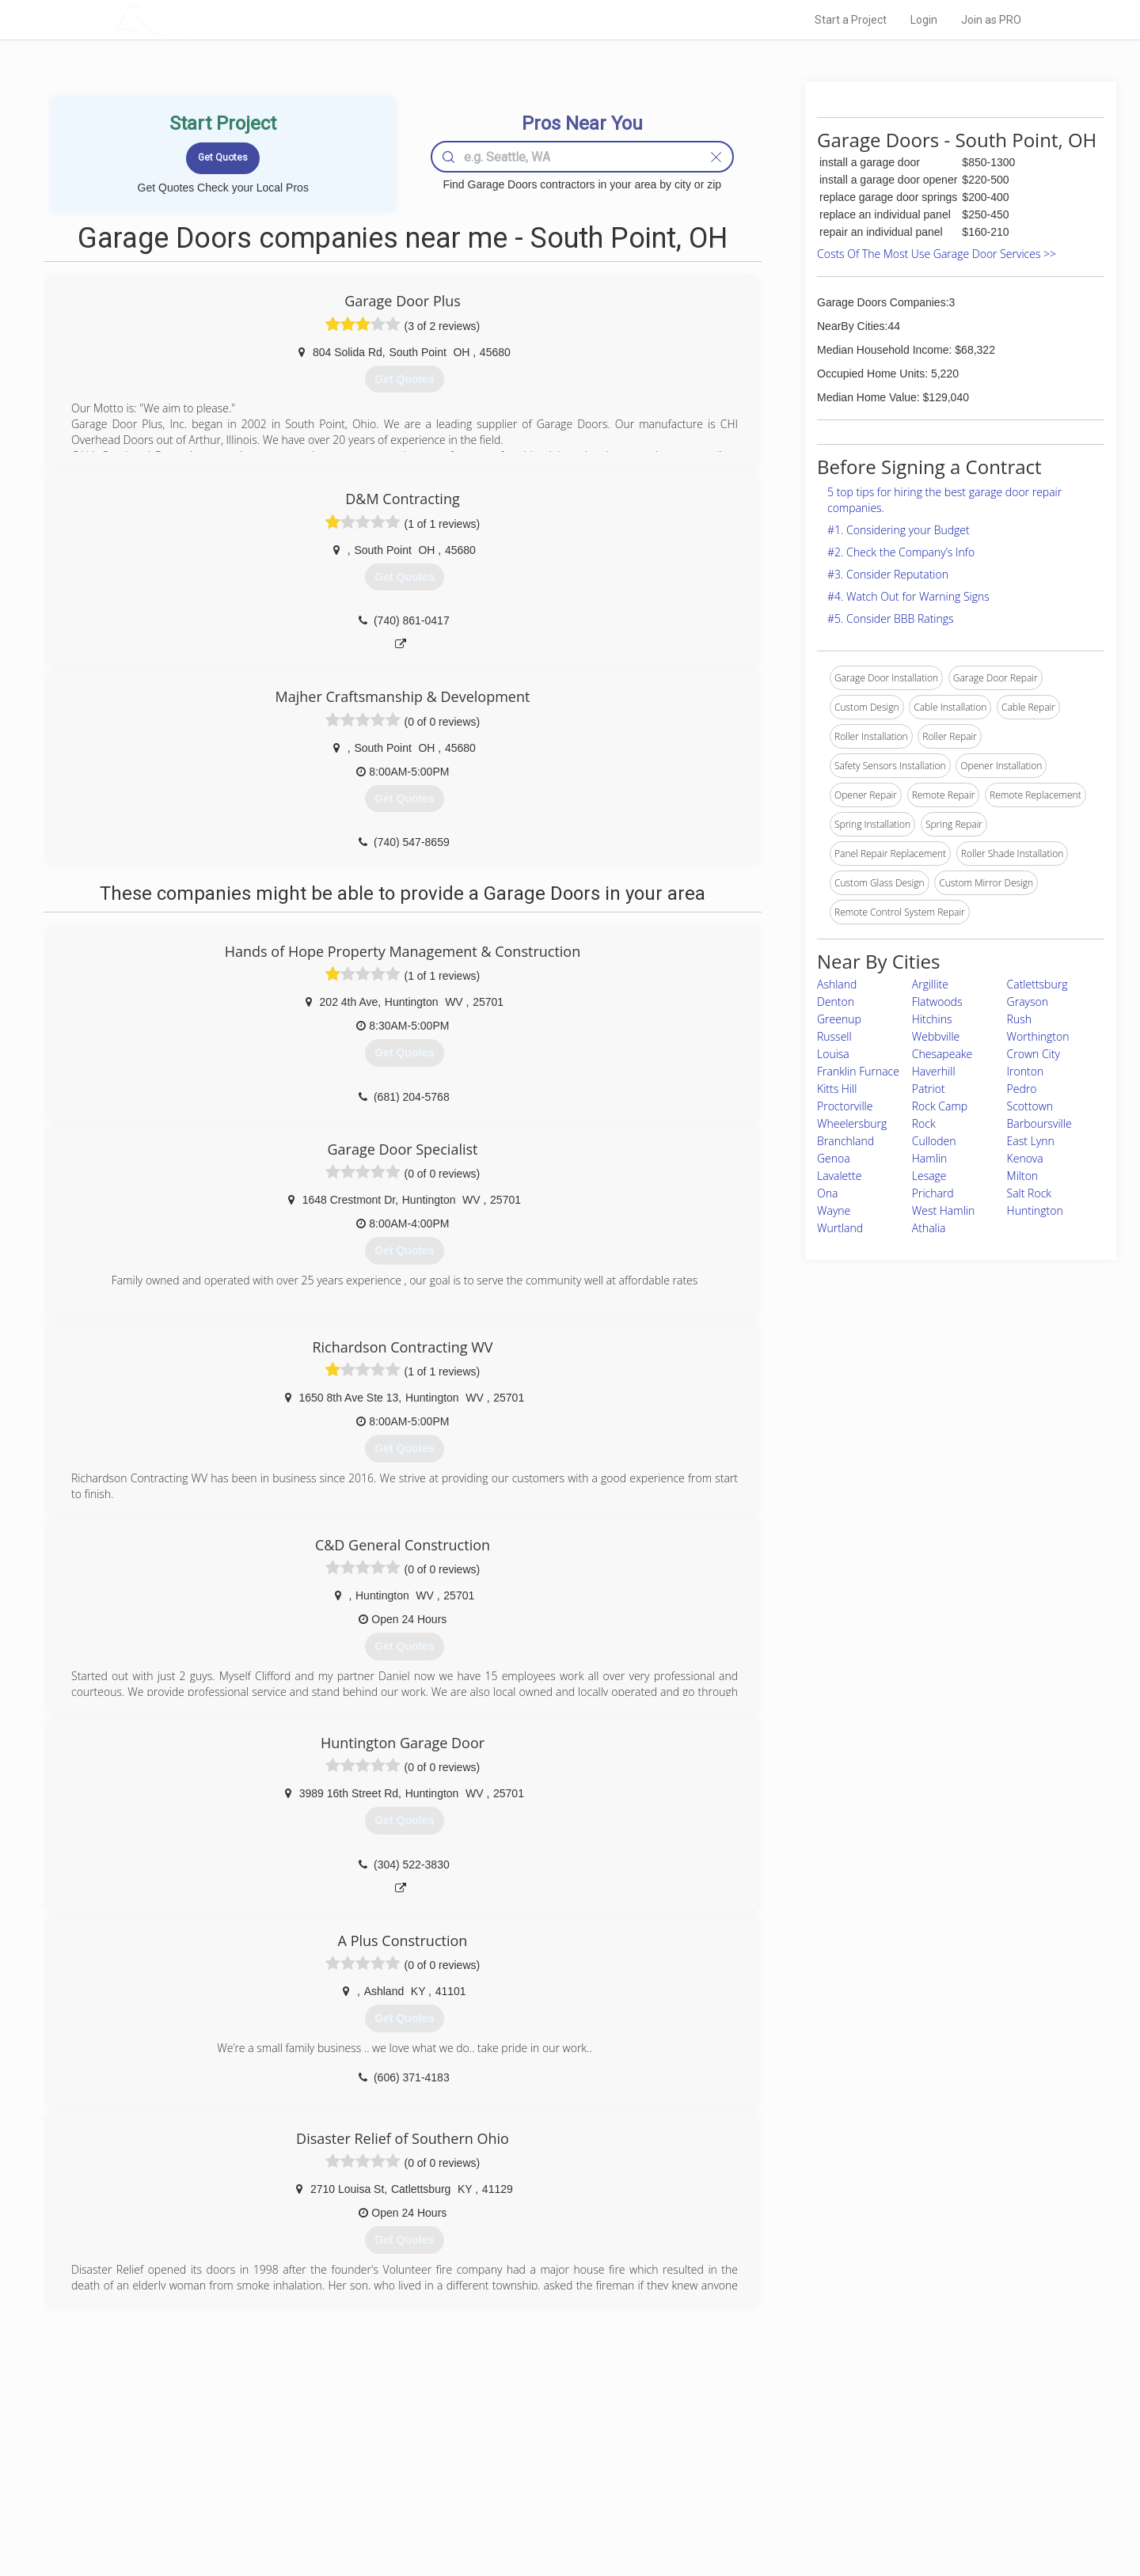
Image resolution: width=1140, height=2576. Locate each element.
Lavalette (839, 1175)
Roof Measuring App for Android (557, 2513)
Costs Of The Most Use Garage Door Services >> (936, 253)
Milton (1023, 1175)
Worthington (1038, 1036)
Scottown (1030, 1105)
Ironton (1025, 1071)
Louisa (833, 1053)
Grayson (1027, 1001)
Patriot (928, 1088)
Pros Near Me (297, 2460)
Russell (834, 1036)
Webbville (936, 1036)
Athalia (929, 1227)
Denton (835, 1001)
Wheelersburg (852, 1123)
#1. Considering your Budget (898, 529)
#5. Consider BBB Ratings (890, 618)
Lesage (929, 1175)
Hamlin (929, 1158)
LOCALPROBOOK (206, 19)
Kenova (1025, 1158)
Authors (770, 2477)
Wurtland (840, 1227)
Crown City (1033, 1053)
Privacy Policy (783, 2460)
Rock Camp (939, 1105)
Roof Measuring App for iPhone (555, 2496)
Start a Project (851, 19)
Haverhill (934, 1071)
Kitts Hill (837, 1088)
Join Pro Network (525, 2442)
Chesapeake (942, 1053)
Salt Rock (1029, 1193)
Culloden (934, 1140)
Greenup (839, 1018)
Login (923, 19)
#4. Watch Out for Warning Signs (908, 596)
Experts (504, 2460)
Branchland (845, 1140)
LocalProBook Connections (812, 2496)
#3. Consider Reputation (887, 574)
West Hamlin (943, 1210)
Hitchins (932, 1018)
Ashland (837, 984)
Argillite (930, 984)
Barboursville (1039, 1123)
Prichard (933, 1193)
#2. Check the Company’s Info (901, 552)
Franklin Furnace (858, 1071)
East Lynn (1030, 1140)
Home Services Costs (315, 2442)
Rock (924, 1123)
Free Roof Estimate (310, 2496)
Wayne (833, 1210)
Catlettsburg (1037, 984)
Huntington (1035, 1210)
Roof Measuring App (532, 2477)
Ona (827, 1193)
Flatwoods (937, 1001)
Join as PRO (991, 19)
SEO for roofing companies (811, 2513)
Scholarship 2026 (791, 2442)
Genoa (833, 1158)
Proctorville (844, 1105)
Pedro (1022, 1088)
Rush (1019, 1018)
